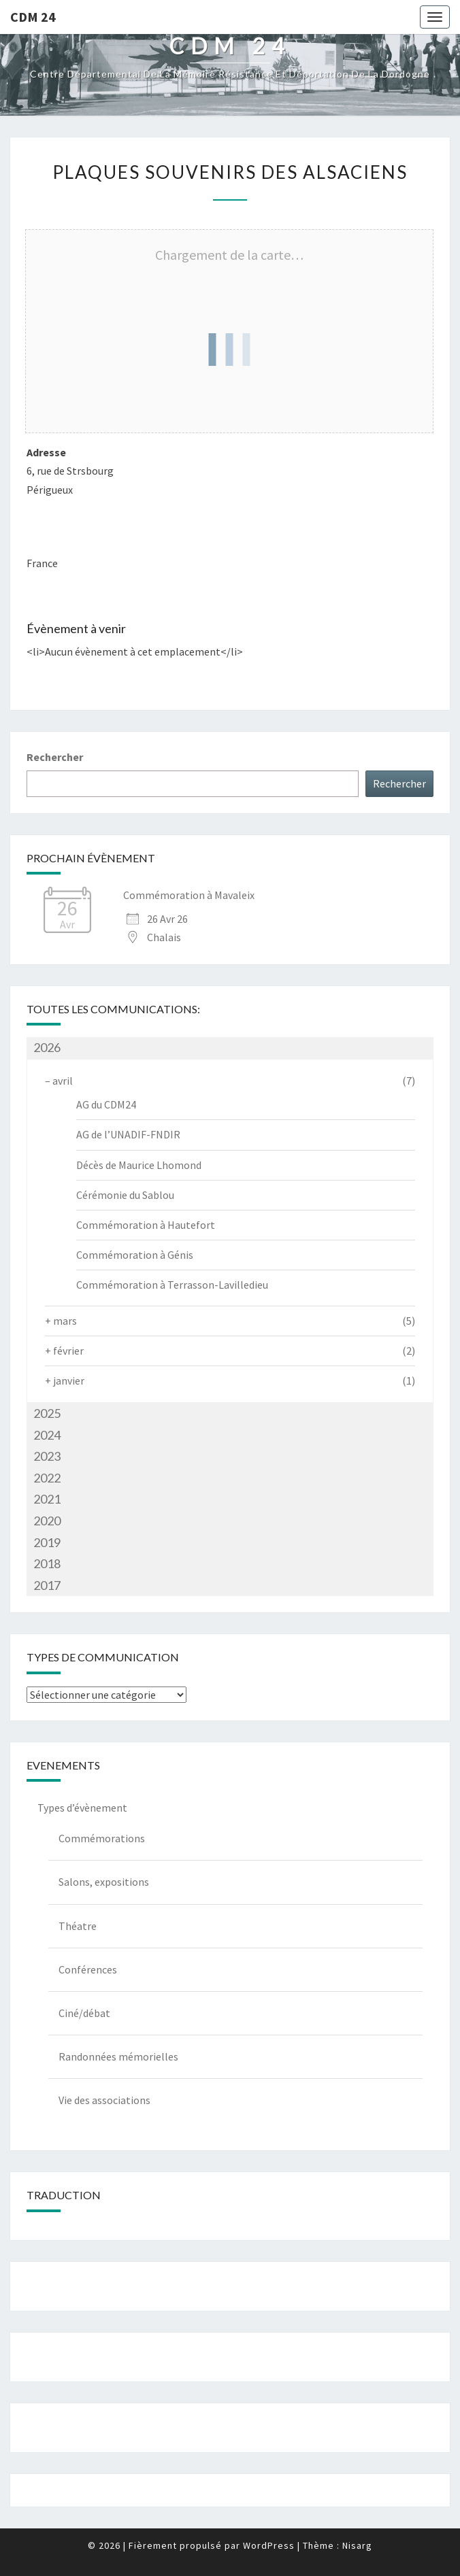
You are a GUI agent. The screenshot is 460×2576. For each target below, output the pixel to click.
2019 (47, 1542)
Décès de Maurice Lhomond (138, 1165)
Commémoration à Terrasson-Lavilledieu (172, 1284)
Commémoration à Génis (134, 1254)
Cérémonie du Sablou (125, 1195)
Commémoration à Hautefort (145, 1225)
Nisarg (357, 2545)
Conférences (88, 1969)
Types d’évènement (82, 1807)
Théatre (78, 1926)
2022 (47, 1477)
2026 (47, 1047)
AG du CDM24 (106, 1104)
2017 (47, 1585)
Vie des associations (104, 2100)
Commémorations (102, 1838)
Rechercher (55, 757)
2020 (47, 1520)
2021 (47, 1498)
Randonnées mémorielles (118, 2056)
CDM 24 (33, 16)
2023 (47, 1455)
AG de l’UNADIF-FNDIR (128, 1134)
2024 (47, 1434)
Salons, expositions (104, 1881)
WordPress (269, 2545)
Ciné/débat (84, 2013)
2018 (47, 1563)
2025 (47, 1413)
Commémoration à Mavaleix (188, 895)
